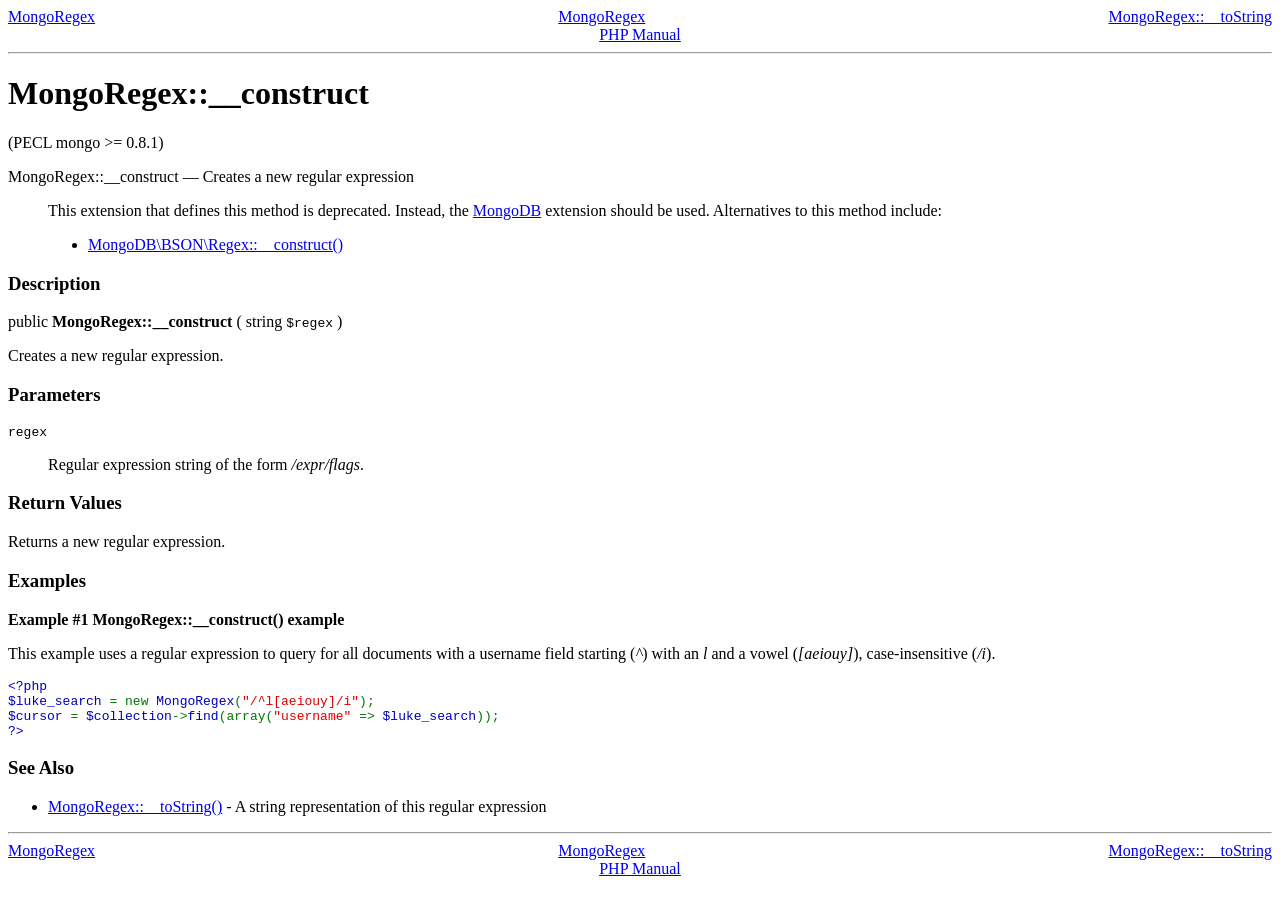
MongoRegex (51, 16)
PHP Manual (640, 34)
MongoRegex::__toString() (135, 821)
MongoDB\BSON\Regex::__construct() (215, 244)
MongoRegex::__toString (1190, 16)
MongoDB (507, 210)
